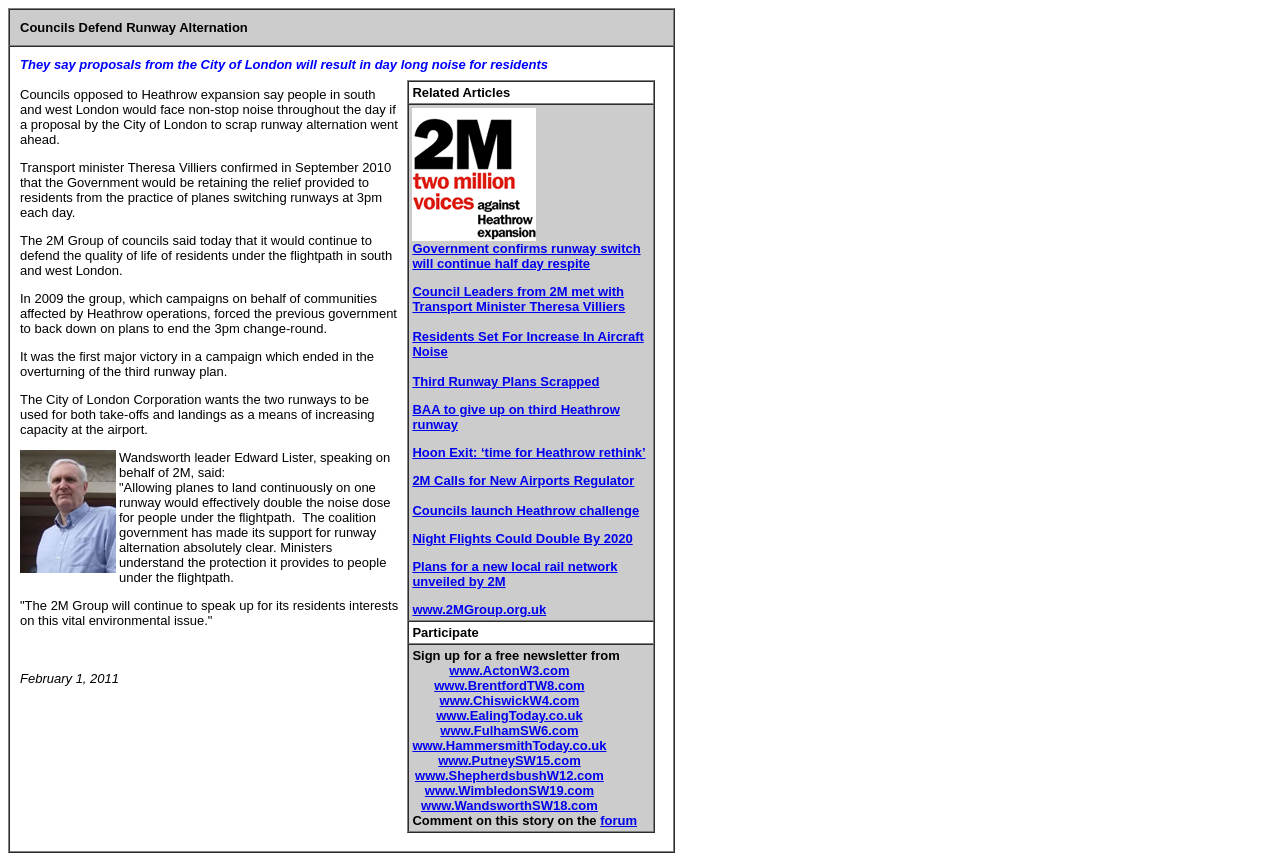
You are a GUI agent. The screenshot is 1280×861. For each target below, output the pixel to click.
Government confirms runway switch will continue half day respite (526, 256)
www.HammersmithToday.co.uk (509, 745)
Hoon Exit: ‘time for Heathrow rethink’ (528, 452)
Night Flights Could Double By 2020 (522, 538)
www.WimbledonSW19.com (509, 790)
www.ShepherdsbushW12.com (509, 775)
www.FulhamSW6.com (509, 730)
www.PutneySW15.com (509, 760)
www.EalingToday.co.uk (509, 715)
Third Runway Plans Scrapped (505, 381)
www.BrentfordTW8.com (509, 685)
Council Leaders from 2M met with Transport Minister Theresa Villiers (518, 299)
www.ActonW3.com (509, 670)
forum (618, 820)
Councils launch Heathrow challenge (525, 510)
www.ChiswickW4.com (510, 700)
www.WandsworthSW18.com (509, 805)
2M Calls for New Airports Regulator (523, 480)
